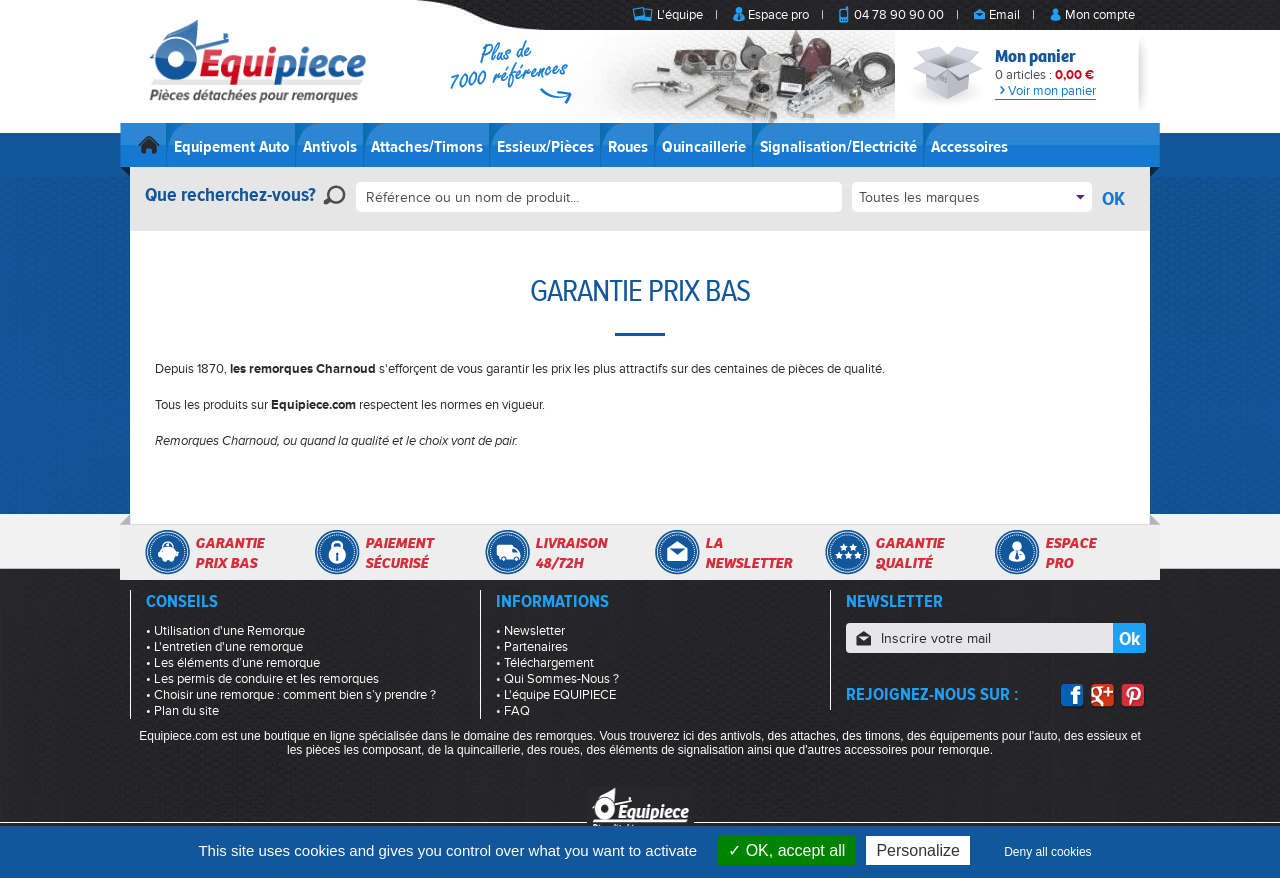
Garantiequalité (909, 553)
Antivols (330, 147)
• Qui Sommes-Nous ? (557, 679)
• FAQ (513, 711)
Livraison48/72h (571, 553)
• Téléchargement (545, 663)
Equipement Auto (231, 147)
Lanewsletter (748, 553)
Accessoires (969, 147)
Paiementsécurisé (399, 553)
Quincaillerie (704, 147)
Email (1004, 15)
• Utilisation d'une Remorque (225, 631)
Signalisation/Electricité (838, 147)
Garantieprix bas (229, 553)
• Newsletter (530, 631)
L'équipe (680, 15)
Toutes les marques (919, 197)
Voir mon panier (1045, 91)
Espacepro (1070, 553)
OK (1113, 198)
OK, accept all (786, 850)
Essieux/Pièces (545, 147)
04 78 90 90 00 (899, 15)
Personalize (918, 850)
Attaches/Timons (427, 147)
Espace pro (778, 15)
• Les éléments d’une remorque (233, 663)
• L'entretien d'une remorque (224, 647)
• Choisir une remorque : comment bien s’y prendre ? (291, 695)
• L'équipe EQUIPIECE (556, 695)
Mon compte (1100, 15)
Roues (628, 147)
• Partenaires (532, 647)
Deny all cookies (1047, 852)
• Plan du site (182, 711)
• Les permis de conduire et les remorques (262, 679)
